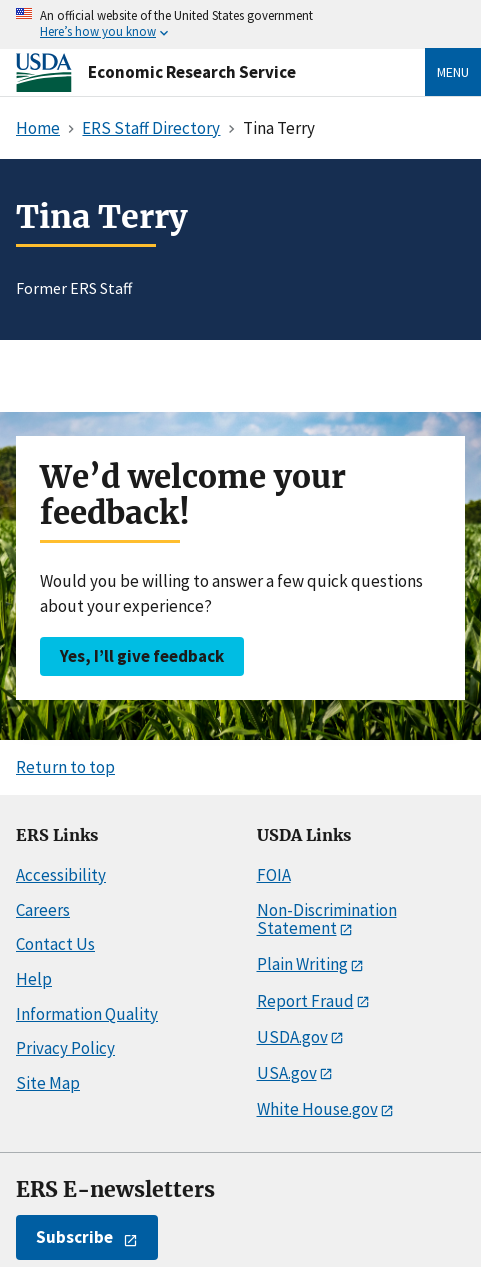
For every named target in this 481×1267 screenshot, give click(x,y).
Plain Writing (302, 964)
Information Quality (87, 1014)
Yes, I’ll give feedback (142, 656)
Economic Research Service (192, 72)
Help (34, 979)
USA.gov (287, 1073)
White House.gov (317, 1109)
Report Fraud (305, 1001)
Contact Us (55, 944)
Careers (43, 910)
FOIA (274, 875)
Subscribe (74, 1237)
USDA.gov (292, 1037)
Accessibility (61, 875)
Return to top (65, 767)
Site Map (48, 1083)
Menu (453, 72)
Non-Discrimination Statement (327, 919)
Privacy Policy (65, 1048)
